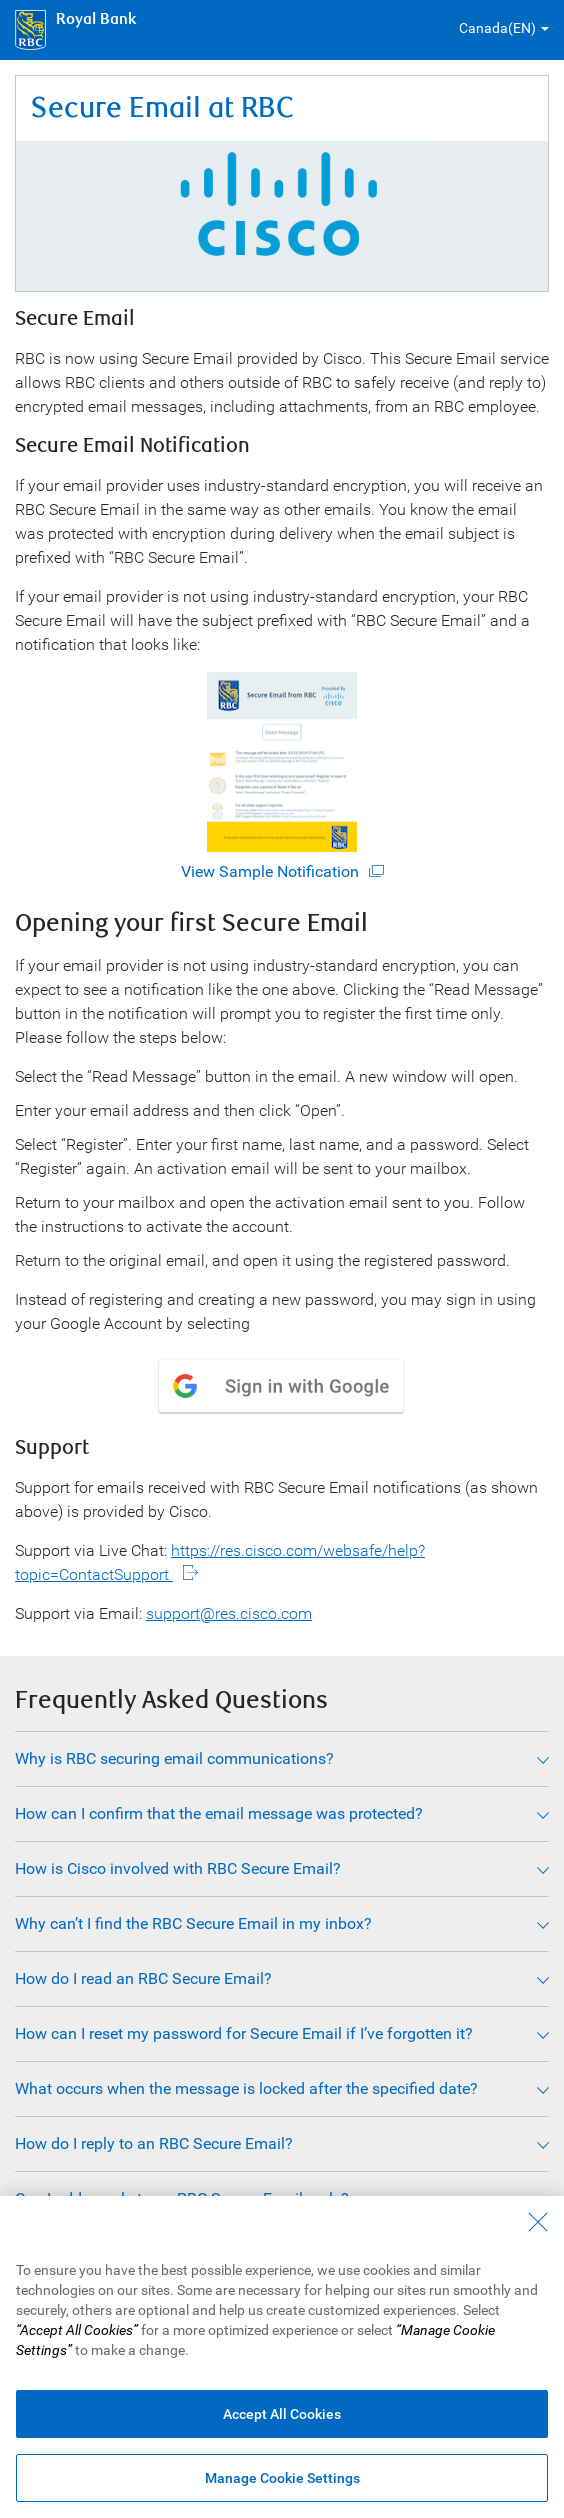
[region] (282, 2357)
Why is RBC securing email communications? (174, 1758)
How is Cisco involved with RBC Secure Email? (178, 1868)
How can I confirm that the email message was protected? (219, 1813)
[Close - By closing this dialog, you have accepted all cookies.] (538, 2222)
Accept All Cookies (282, 2414)
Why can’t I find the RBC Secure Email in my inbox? (193, 1923)
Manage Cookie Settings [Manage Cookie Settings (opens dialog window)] (282, 2478)
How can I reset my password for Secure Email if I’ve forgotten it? (244, 2033)
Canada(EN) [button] (497, 28)
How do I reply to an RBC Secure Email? (154, 2143)
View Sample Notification (270, 776)
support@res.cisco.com (229, 1613)
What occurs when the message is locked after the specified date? (246, 2088)
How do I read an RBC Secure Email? (143, 1978)
